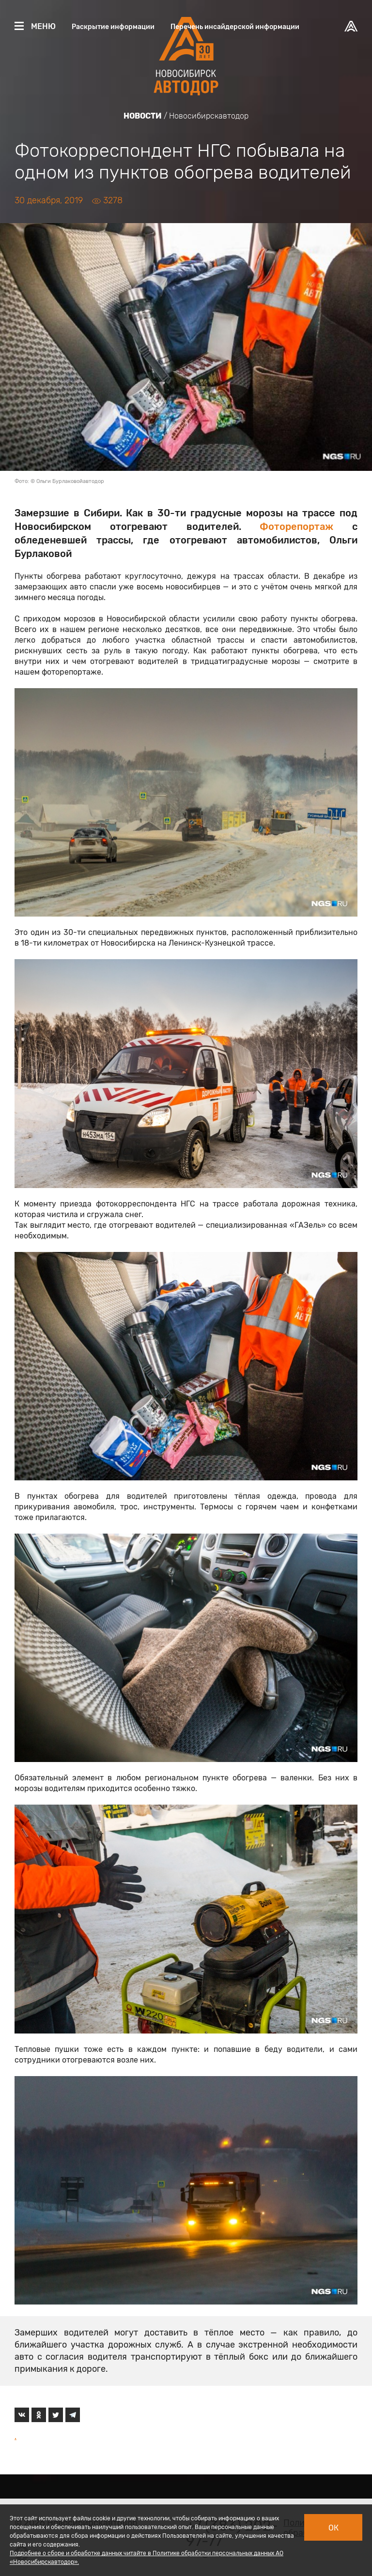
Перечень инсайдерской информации (234, 27)
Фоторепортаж (296, 526)
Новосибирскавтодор (208, 116)
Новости (143, 116)
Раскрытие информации (113, 27)
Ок (333, 2527)
